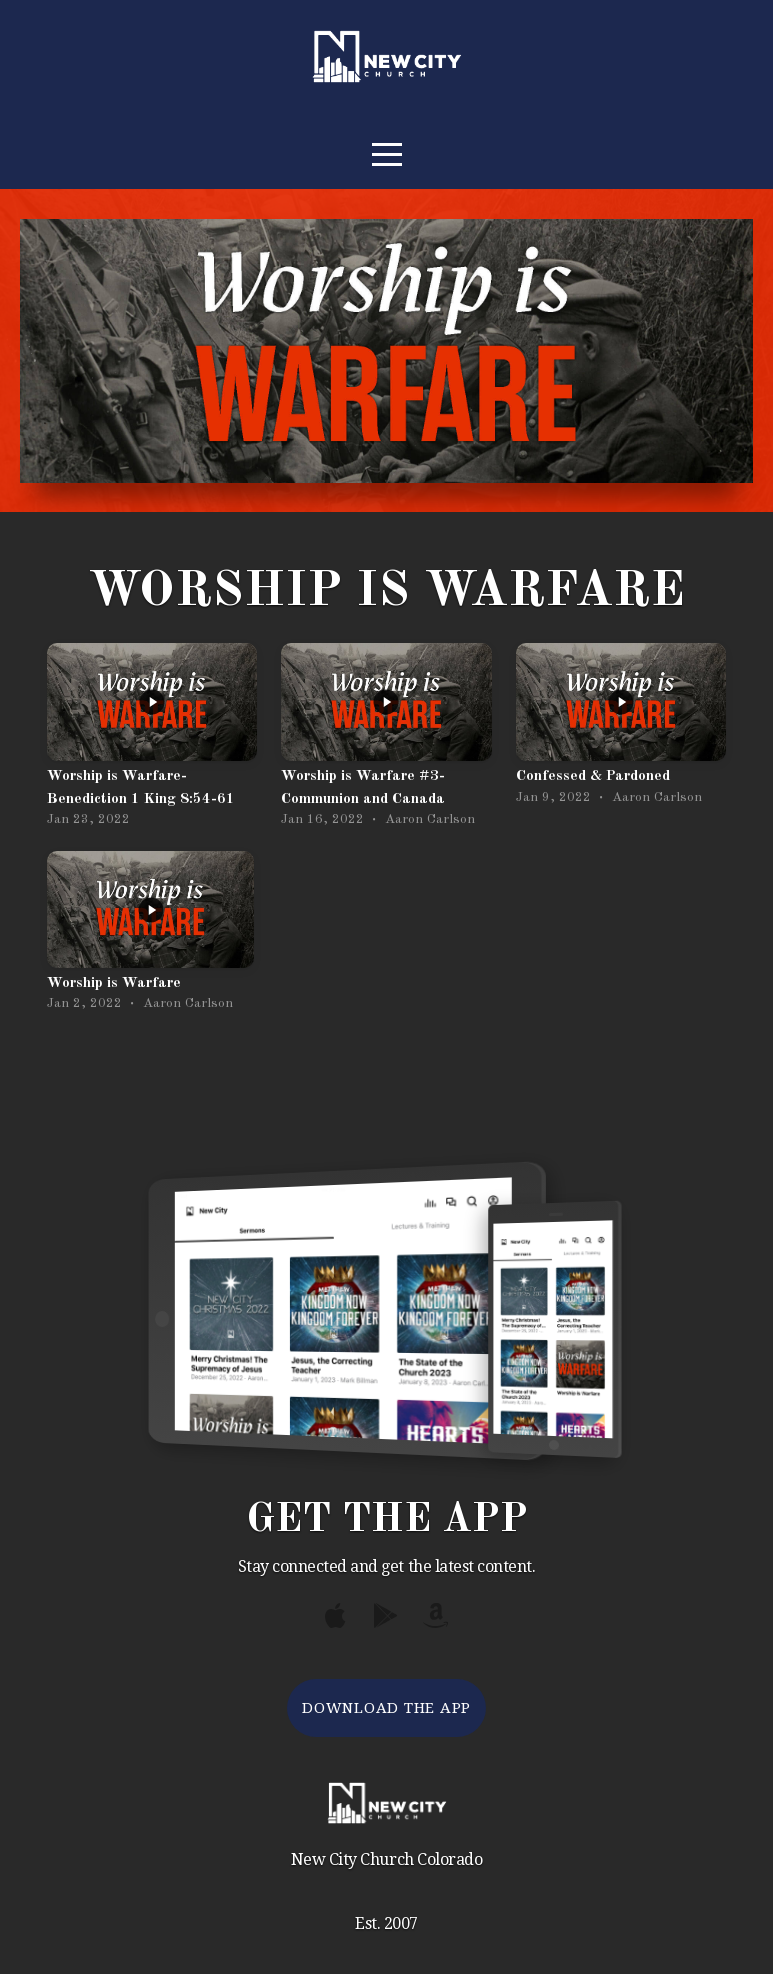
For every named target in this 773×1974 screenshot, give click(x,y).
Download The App (386, 1708)
